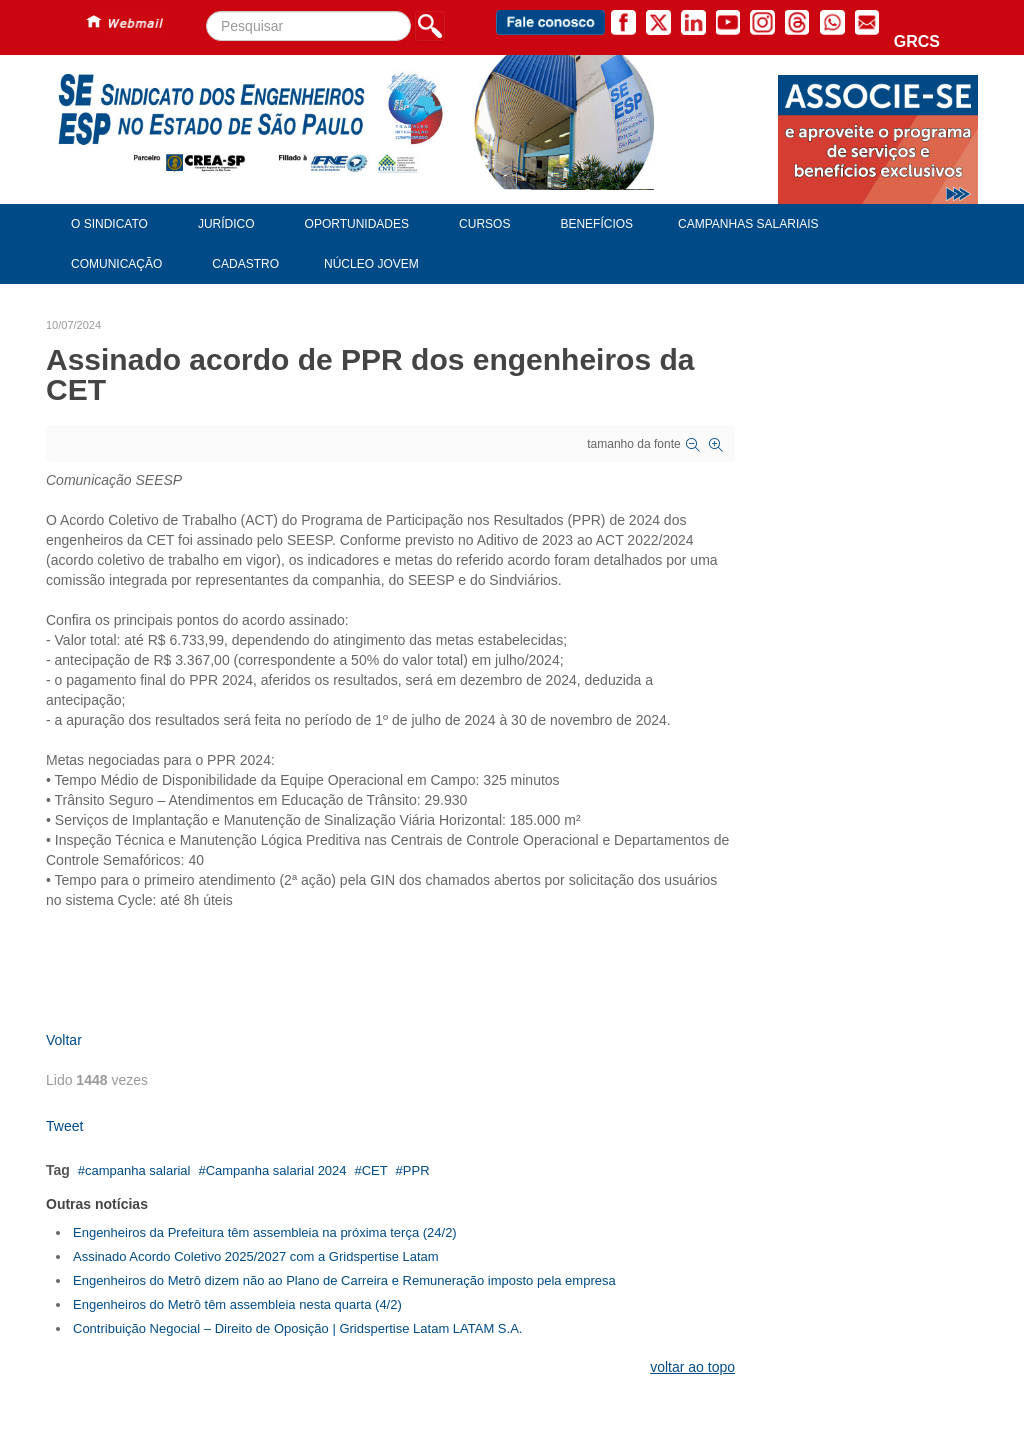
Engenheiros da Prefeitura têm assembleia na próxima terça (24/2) (265, 1232)
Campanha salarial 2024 (276, 1170)
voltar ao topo (692, 1367)
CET (375, 1170)
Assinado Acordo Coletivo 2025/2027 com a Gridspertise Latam (256, 1256)
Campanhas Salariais (748, 224)
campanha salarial (138, 1170)
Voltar (64, 1040)
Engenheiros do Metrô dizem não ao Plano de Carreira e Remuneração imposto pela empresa (344, 1280)
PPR (416, 1170)
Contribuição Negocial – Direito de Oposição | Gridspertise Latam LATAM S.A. (297, 1328)
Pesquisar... (206, 11)
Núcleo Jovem (371, 264)
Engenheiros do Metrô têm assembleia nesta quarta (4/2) (237, 1304)
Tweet (64, 1126)
